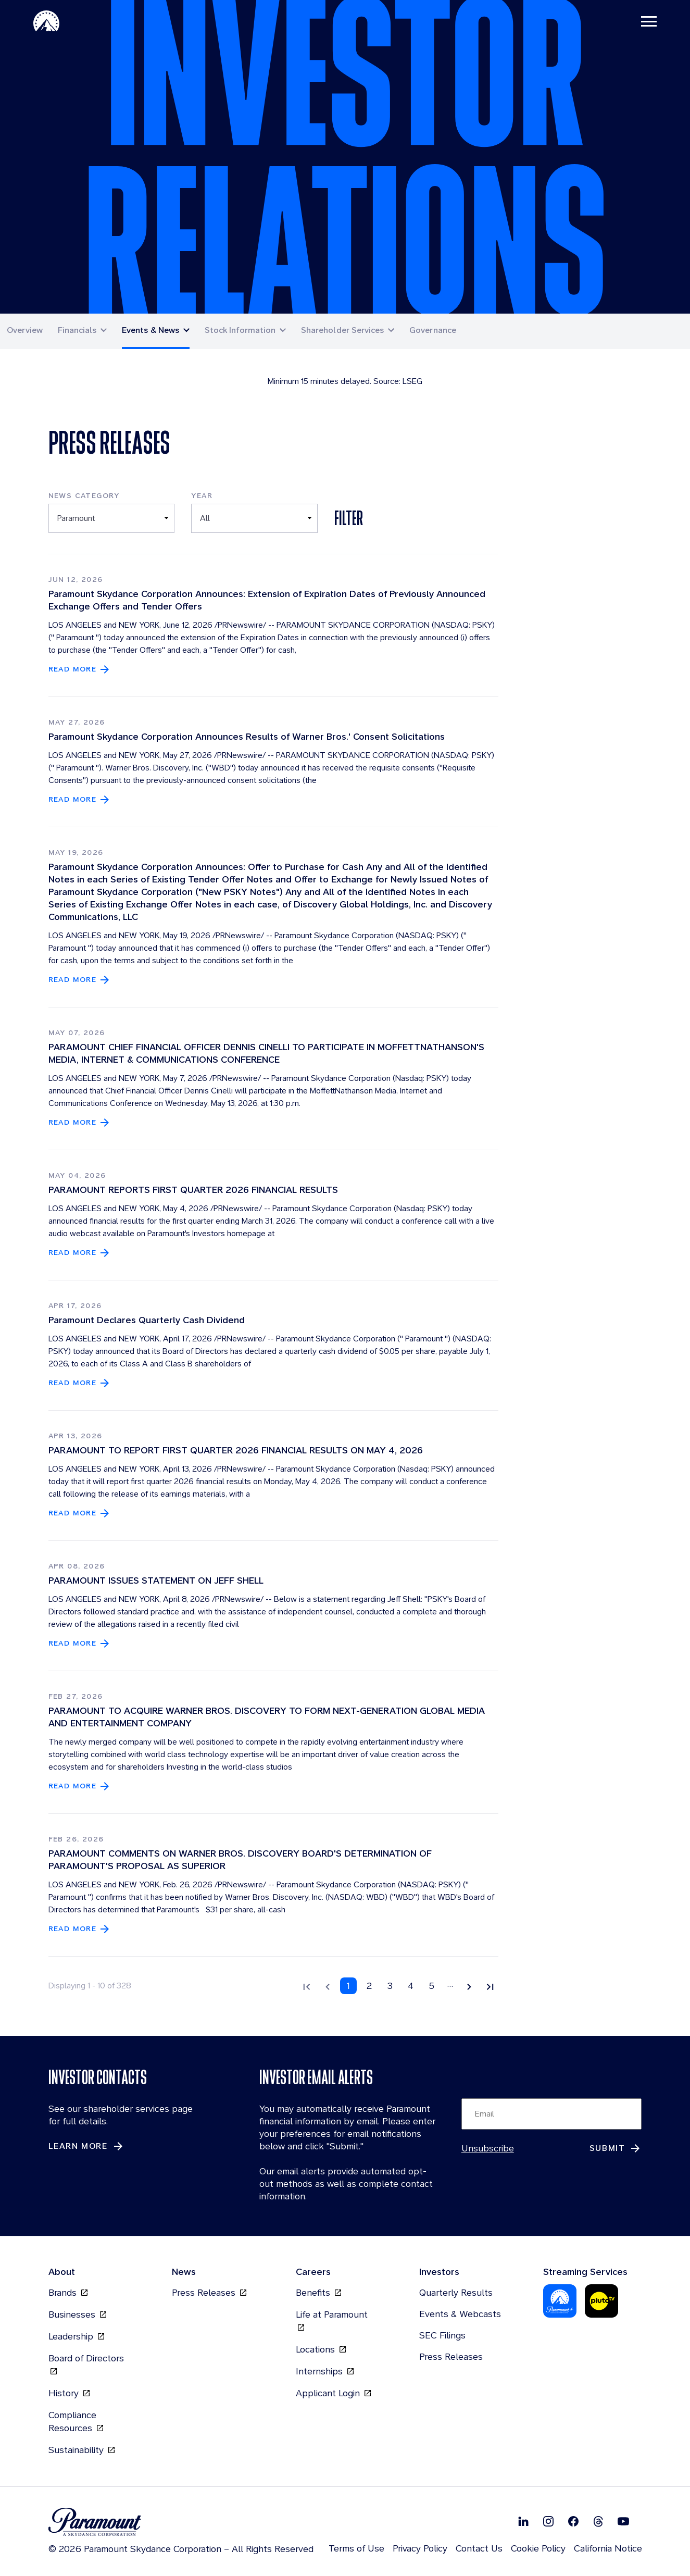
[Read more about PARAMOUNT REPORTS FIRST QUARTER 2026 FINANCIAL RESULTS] (79, 1252)
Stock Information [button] (240, 330)
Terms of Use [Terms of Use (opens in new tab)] (356, 2548)
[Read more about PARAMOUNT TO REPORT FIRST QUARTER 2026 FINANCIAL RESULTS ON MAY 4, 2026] (79, 1513)
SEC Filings (442, 2335)
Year (201, 495)
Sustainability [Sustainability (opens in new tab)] (81, 2449)
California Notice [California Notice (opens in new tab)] (608, 2548)
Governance (432, 330)
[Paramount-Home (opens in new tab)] (46, 20)
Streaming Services (585, 2271)
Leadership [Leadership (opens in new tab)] (76, 2336)
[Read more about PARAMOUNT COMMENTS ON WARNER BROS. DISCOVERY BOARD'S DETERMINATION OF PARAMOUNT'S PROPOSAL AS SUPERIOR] (79, 1928)
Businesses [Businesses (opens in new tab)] (77, 2314)
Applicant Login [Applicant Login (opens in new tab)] (333, 2392)
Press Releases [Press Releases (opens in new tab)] (209, 2292)
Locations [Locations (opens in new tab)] (321, 2349)
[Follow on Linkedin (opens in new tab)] (523, 2521)
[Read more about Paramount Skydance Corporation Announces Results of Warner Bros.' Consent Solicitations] (79, 799)
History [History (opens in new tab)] (69, 2392)
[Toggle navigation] (649, 21)
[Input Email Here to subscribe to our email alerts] (551, 2114)
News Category (84, 495)
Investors (439, 2271)
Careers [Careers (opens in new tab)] (313, 2271)
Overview (25, 330)
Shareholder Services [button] (342, 330)
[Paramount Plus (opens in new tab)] (559, 2300)
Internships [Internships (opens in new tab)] (325, 2371)
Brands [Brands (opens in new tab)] (67, 2292)
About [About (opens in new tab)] (61, 2271)
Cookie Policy (538, 2548)
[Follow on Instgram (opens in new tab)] (548, 2521)
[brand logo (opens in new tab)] (180, 2522)
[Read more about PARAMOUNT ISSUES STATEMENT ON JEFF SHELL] (79, 1643)
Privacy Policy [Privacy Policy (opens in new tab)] (420, 2548)
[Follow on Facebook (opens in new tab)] (573, 2521)
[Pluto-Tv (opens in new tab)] (601, 2300)
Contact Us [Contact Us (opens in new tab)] (479, 2548)
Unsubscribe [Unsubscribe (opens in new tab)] (487, 2148)
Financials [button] (77, 330)
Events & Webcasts (460, 2313)
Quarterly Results (456, 2292)
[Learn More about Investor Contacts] (86, 2146)
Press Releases (451, 2356)
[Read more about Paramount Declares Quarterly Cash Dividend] (79, 1382)
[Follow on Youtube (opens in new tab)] (623, 2521)
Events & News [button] (150, 330)
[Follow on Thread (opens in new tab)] (598, 2521)
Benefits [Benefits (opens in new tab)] (318, 2292)
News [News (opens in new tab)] (184, 2271)
